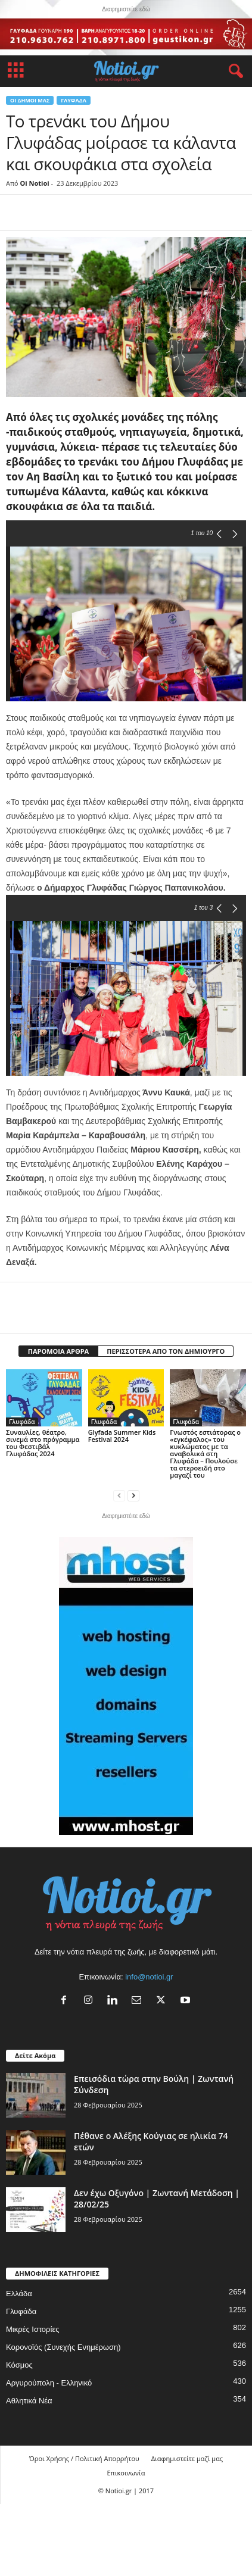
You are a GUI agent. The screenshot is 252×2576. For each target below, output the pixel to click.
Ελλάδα (19, 2293)
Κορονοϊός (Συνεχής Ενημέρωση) (63, 2347)
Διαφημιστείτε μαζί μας (187, 2458)
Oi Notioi (34, 183)
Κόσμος (19, 2364)
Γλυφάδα (73, 100)
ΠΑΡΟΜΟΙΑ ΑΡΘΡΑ (58, 1351)
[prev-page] (119, 1495)
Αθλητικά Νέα (29, 2400)
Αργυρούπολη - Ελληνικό (49, 2382)
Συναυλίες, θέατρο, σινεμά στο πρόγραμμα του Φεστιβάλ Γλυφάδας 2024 (43, 1443)
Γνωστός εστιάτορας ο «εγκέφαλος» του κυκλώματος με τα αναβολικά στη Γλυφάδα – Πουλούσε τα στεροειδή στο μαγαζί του (205, 1453)
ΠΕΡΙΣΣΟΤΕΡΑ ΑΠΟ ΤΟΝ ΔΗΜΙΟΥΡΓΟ (166, 1351)
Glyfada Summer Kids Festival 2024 (122, 1436)
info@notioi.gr (149, 1976)
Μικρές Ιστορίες (32, 2329)
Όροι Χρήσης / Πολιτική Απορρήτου (84, 2458)
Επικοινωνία (126, 2472)
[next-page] (133, 1495)
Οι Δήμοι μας (29, 100)
